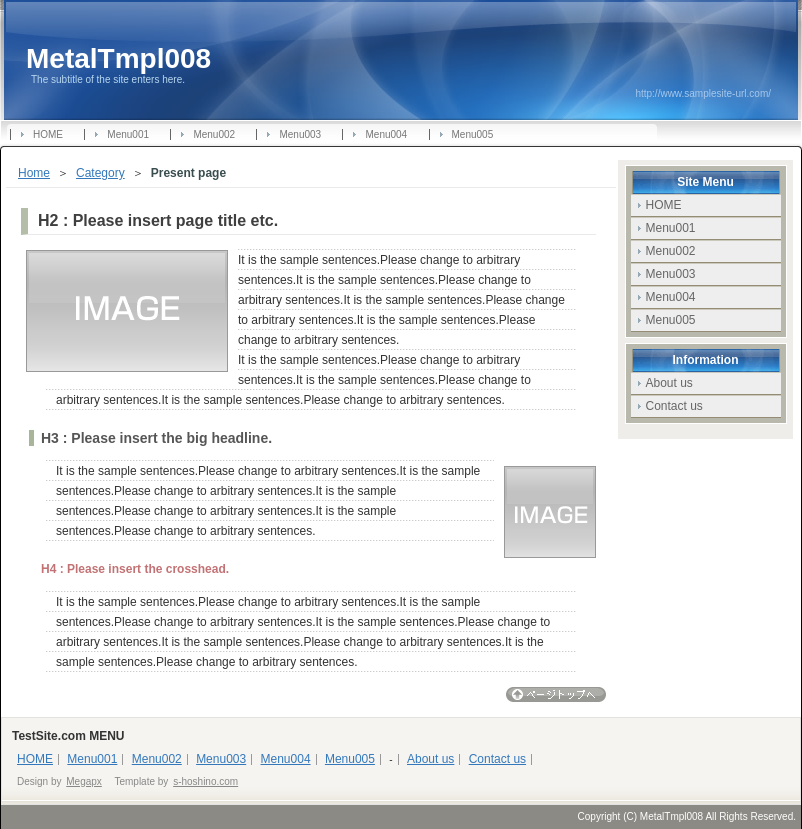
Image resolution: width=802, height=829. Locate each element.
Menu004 (386, 134)
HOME (48, 134)
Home (34, 173)
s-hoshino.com (205, 781)
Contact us (674, 406)
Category (100, 173)
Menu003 (300, 134)
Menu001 (128, 134)
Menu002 (214, 134)
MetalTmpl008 (118, 58)
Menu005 (473, 134)
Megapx (84, 781)
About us (669, 383)
